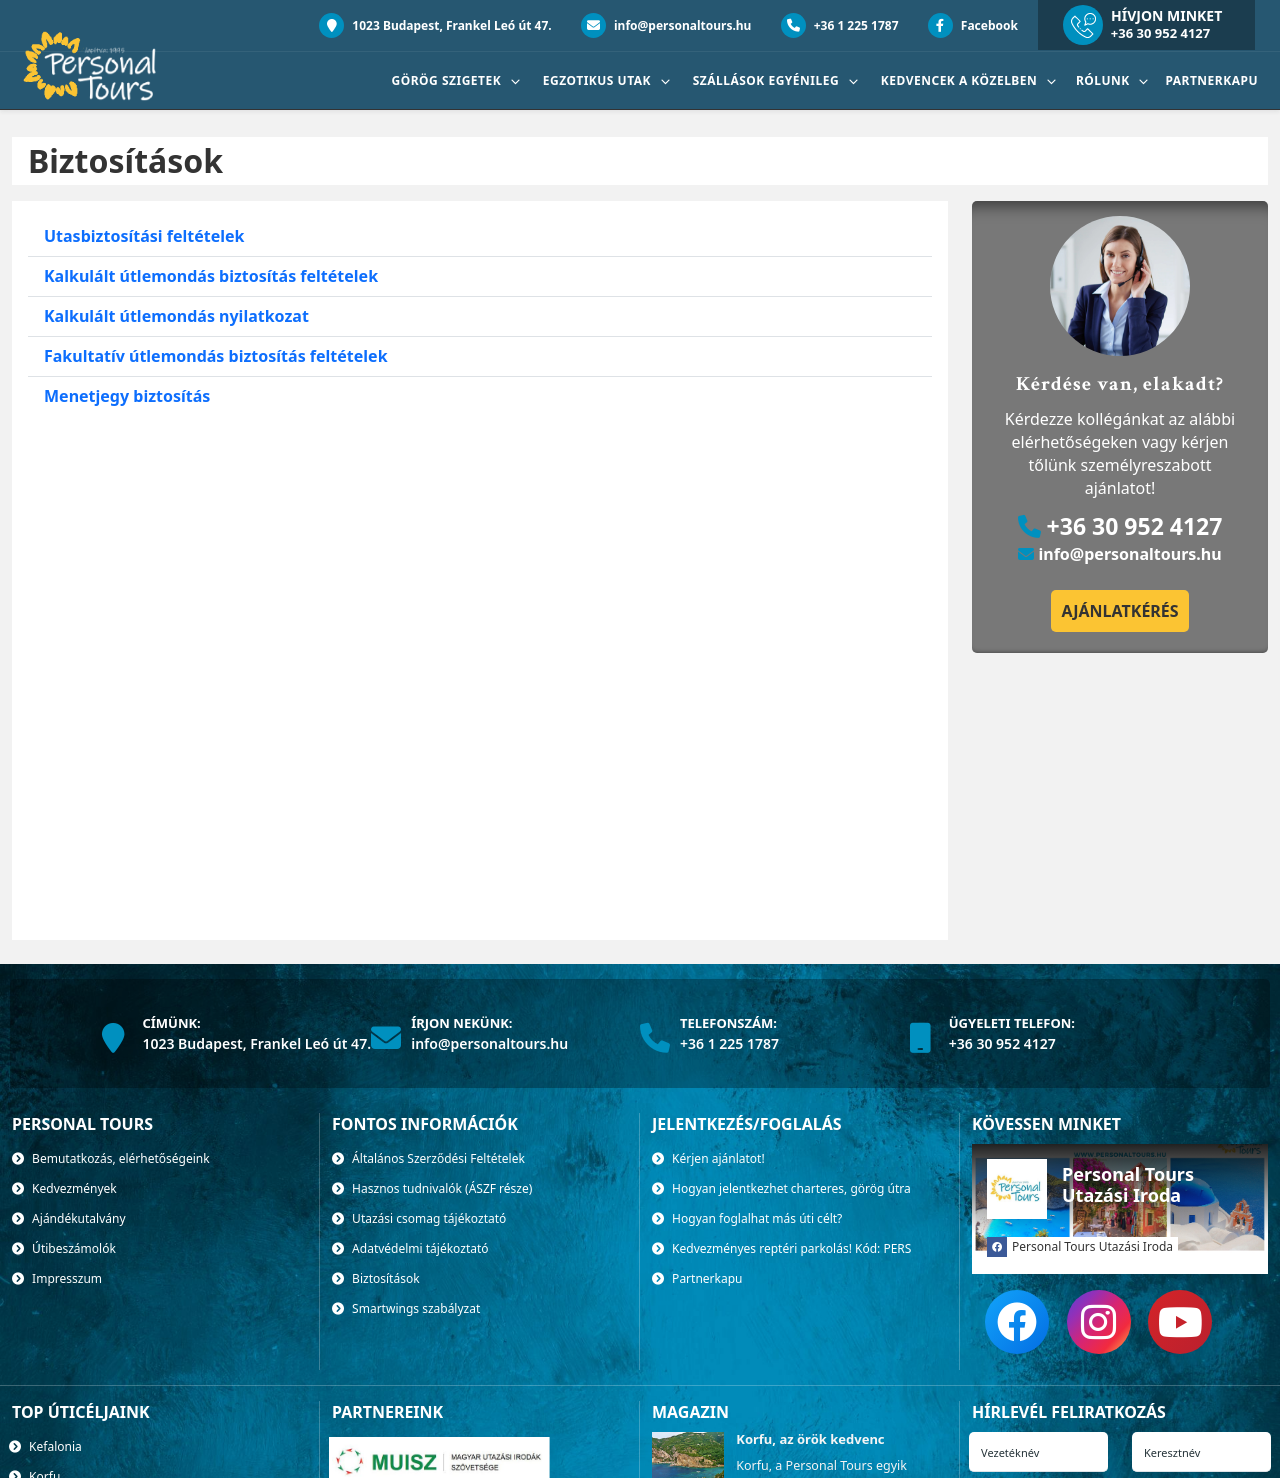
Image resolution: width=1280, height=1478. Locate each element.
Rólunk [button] (1104, 80)
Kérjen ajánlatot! (708, 1158)
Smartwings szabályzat (406, 1308)
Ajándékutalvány (69, 1218)
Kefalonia (45, 1446)
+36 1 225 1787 (840, 25)
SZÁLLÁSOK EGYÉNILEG (768, 80)
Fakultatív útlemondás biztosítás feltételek (216, 356)
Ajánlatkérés (1119, 611)
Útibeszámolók (64, 1248)
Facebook (973, 25)
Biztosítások (376, 1278)
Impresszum (57, 1278)
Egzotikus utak (599, 80)
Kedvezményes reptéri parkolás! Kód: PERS (781, 1248)
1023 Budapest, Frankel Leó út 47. (435, 25)
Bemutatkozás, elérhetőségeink (111, 1158)
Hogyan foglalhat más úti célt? (747, 1218)
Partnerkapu (1211, 80)
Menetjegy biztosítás (127, 396)
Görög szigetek (448, 80)
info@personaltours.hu (666, 25)
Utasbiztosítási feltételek (144, 236)
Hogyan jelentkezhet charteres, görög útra (781, 1188)
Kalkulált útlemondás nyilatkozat (176, 316)
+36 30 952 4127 (1160, 33)
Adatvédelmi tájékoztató (410, 1248)
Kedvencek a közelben (961, 80)
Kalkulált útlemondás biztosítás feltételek (211, 276)
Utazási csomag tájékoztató (419, 1218)
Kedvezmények (64, 1188)
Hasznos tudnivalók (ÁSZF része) (432, 1188)
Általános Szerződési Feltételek (428, 1158)
